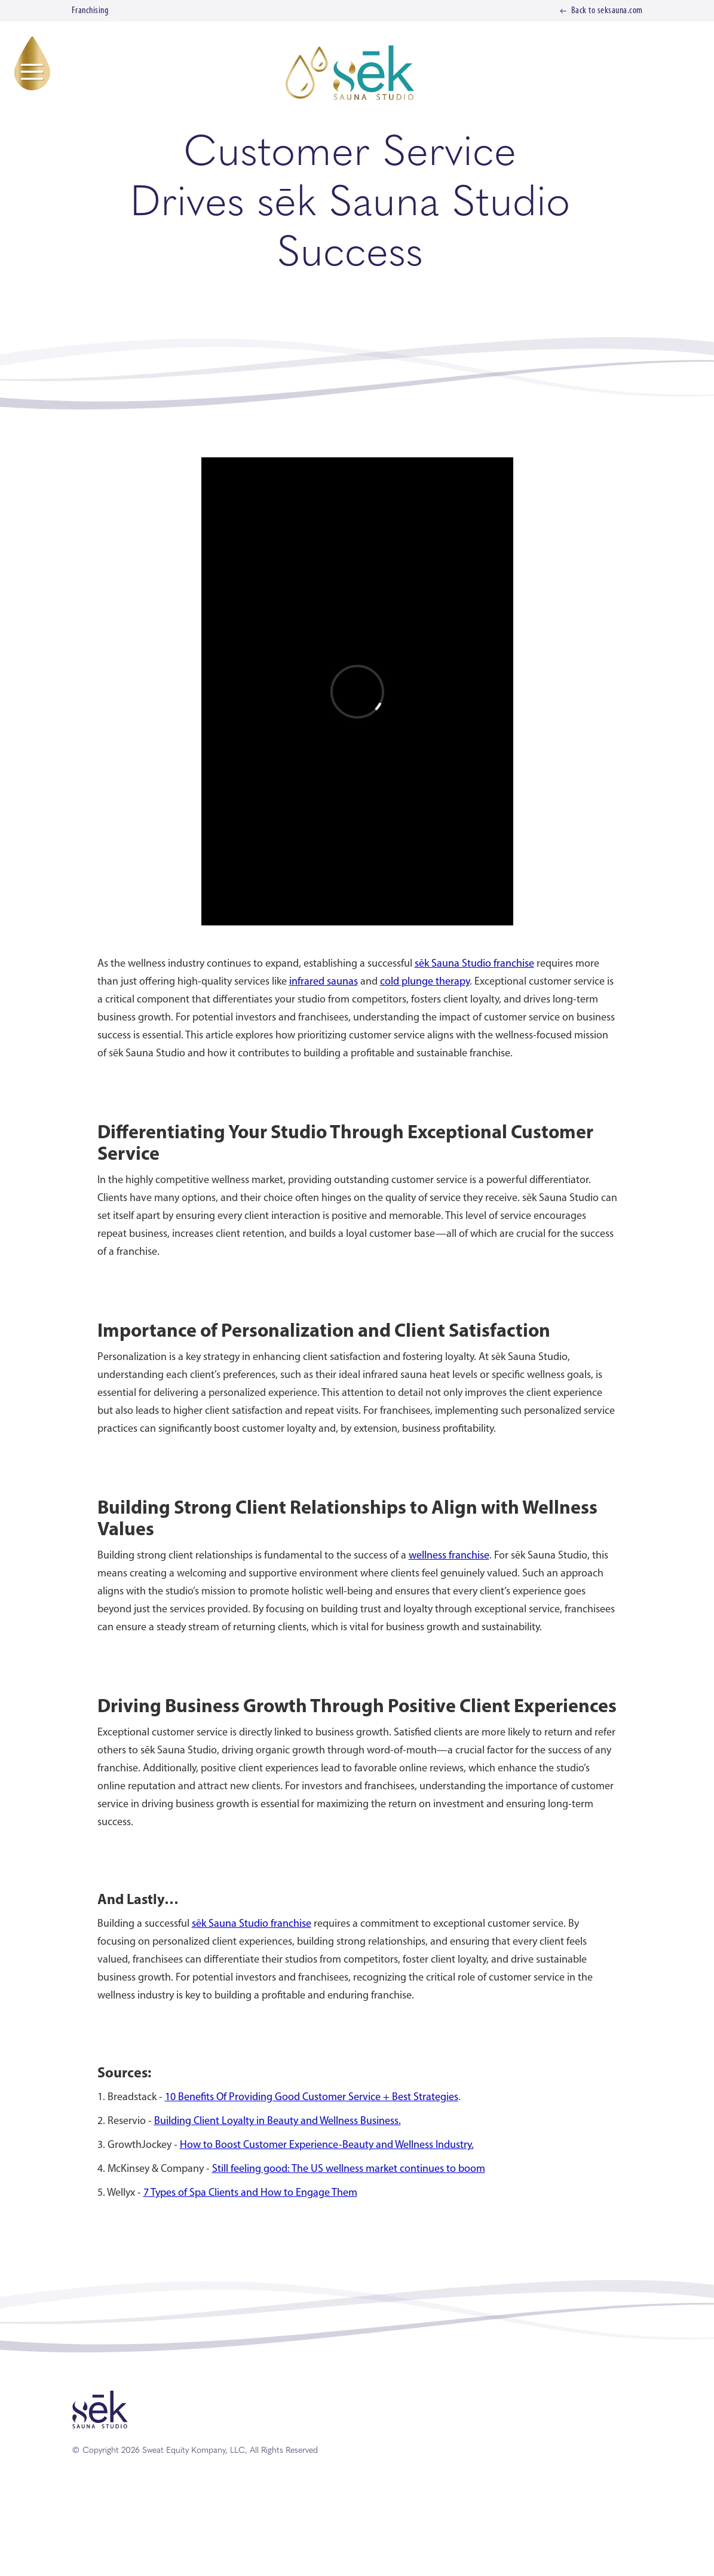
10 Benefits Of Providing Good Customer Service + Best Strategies (311, 2097)
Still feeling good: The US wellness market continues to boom (348, 2169)
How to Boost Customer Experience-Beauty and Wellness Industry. (327, 2145)
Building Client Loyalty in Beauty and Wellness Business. (277, 2121)
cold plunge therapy (425, 982)
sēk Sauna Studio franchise (474, 964)
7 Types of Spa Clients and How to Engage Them (250, 2193)
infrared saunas (323, 982)
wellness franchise (449, 1556)
